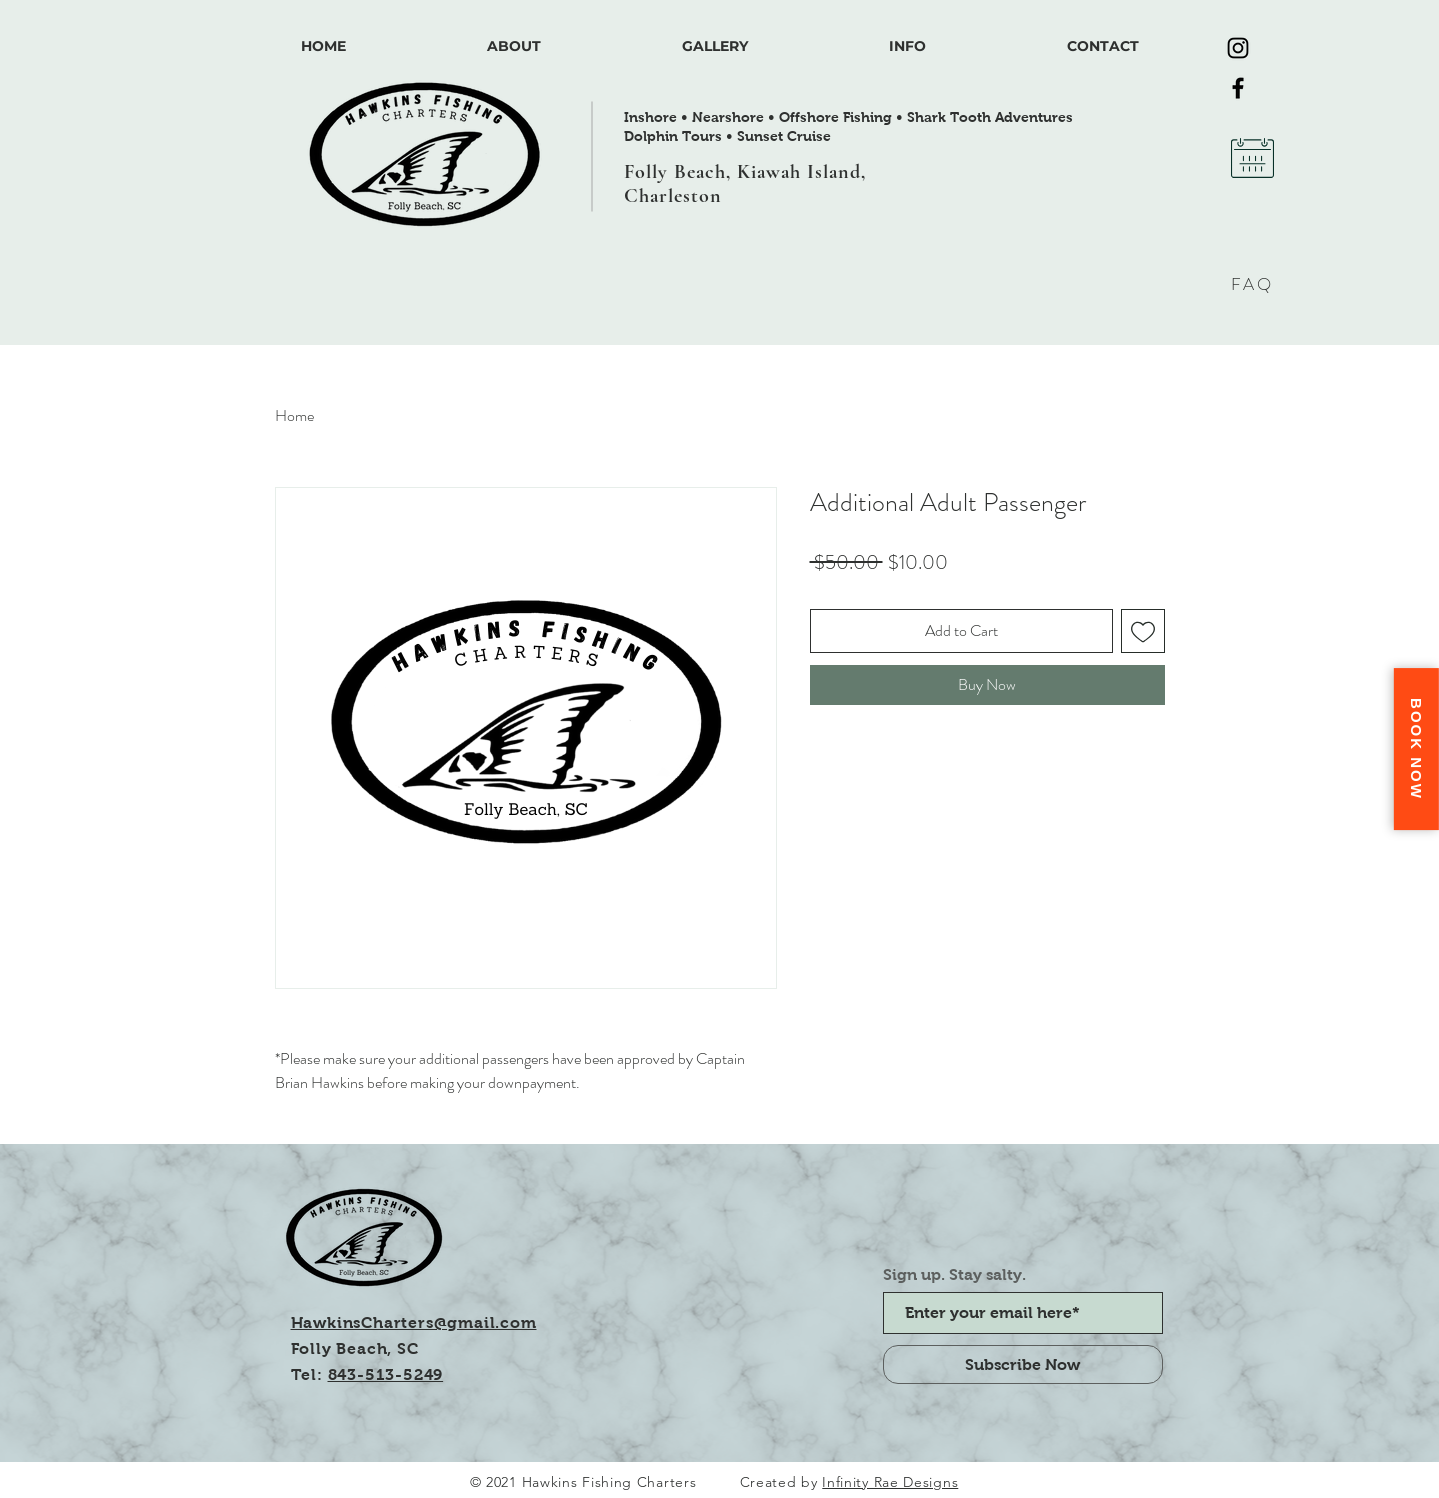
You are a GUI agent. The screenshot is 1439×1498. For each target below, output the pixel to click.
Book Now (1416, 749)
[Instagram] (1238, 48)
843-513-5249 (386, 1374)
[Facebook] (1238, 88)
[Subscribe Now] (1023, 1364)
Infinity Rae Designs (890, 1482)
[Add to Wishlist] (1143, 631)
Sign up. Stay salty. (954, 1275)
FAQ (1252, 284)
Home (294, 415)
